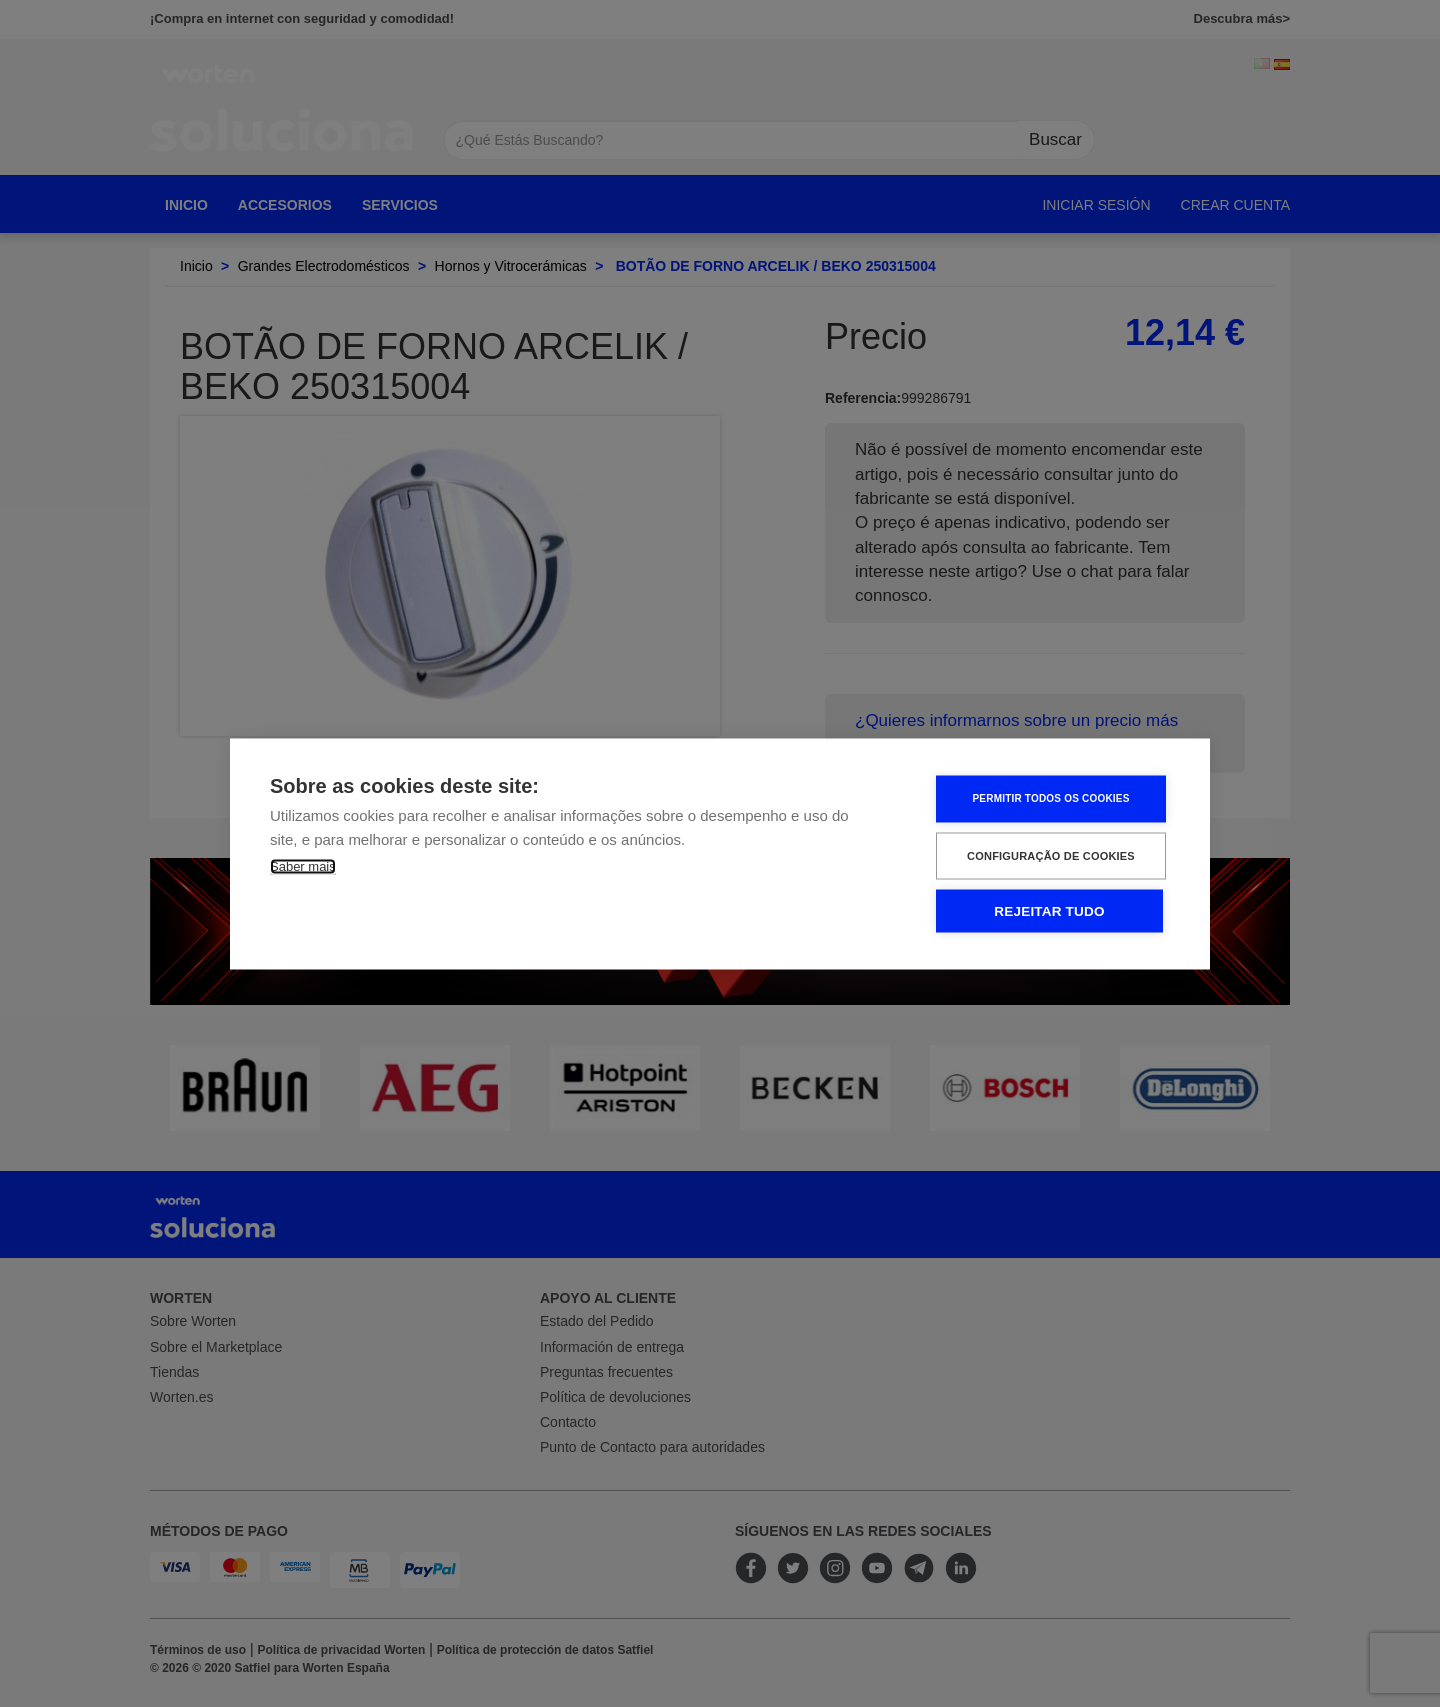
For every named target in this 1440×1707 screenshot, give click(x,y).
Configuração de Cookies (1051, 855)
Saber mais (303, 865)
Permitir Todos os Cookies (1050, 798)
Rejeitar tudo (1049, 910)
